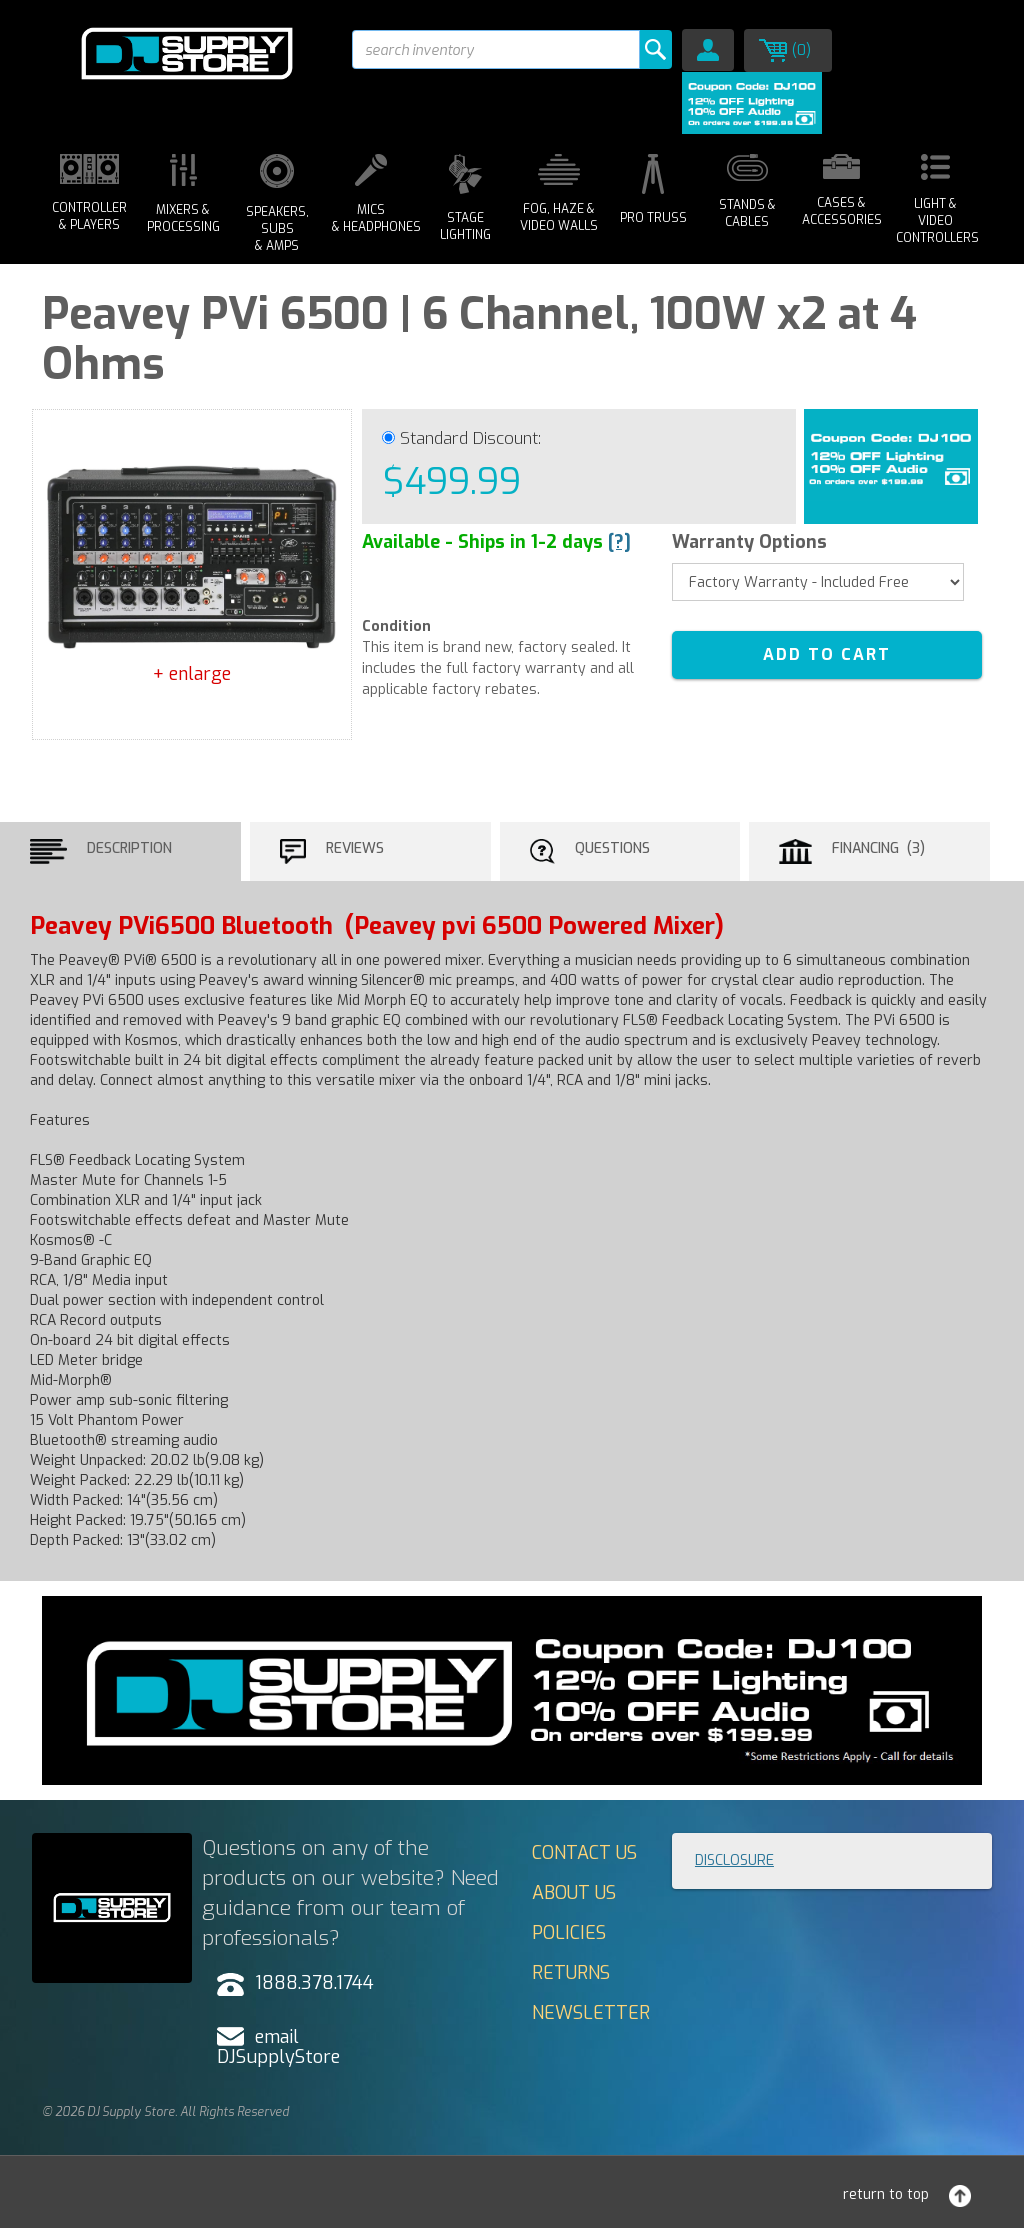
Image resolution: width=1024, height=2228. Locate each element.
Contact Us (584, 1853)
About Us (574, 1893)
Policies (569, 1933)
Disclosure (734, 1860)
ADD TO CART (827, 654)
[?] (619, 542)
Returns (571, 1973)
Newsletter (591, 2013)
